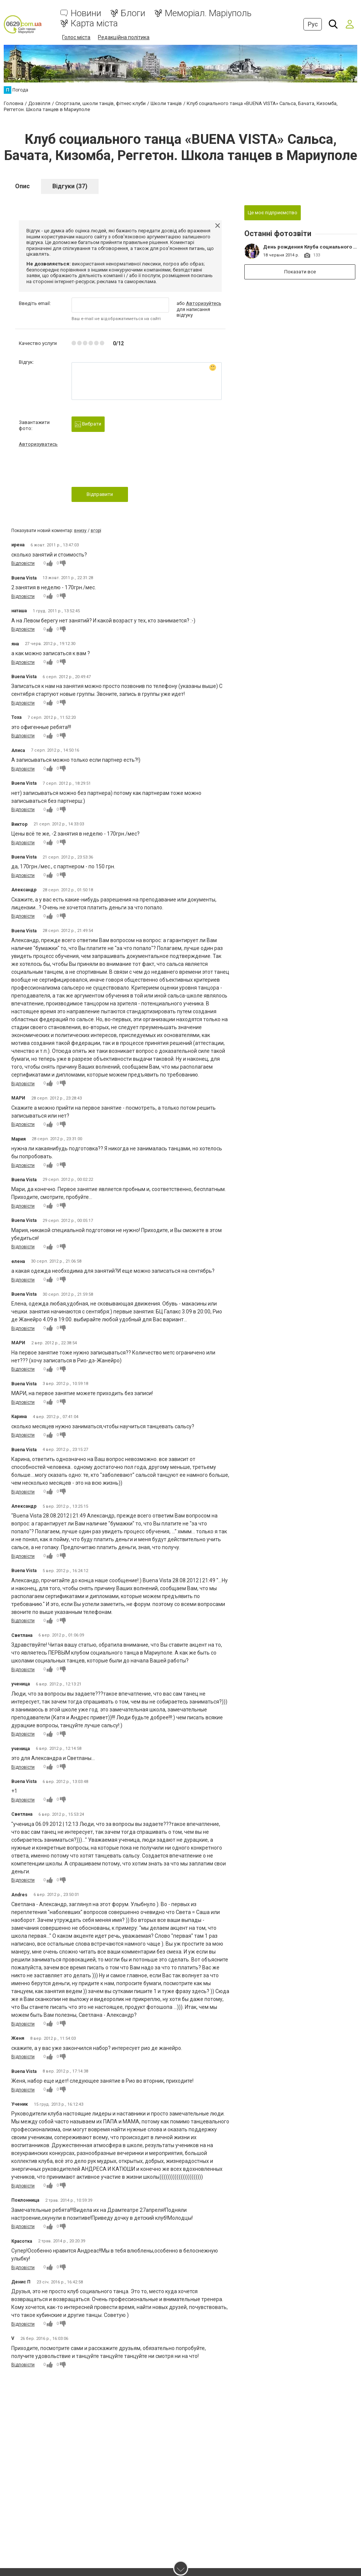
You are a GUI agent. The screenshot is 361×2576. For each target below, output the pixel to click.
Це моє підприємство (272, 212)
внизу (80, 529)
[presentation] (129, 468)
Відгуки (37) (69, 185)
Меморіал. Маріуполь (208, 13)
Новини (86, 13)
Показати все (301, 271)
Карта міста (94, 23)
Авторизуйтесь (203, 303)
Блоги (133, 13)
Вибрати (88, 424)
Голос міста (76, 37)
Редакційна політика (123, 37)
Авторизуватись (38, 443)
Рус (313, 24)
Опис (22, 185)
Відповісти (23, 563)
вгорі (96, 529)
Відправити (100, 494)
